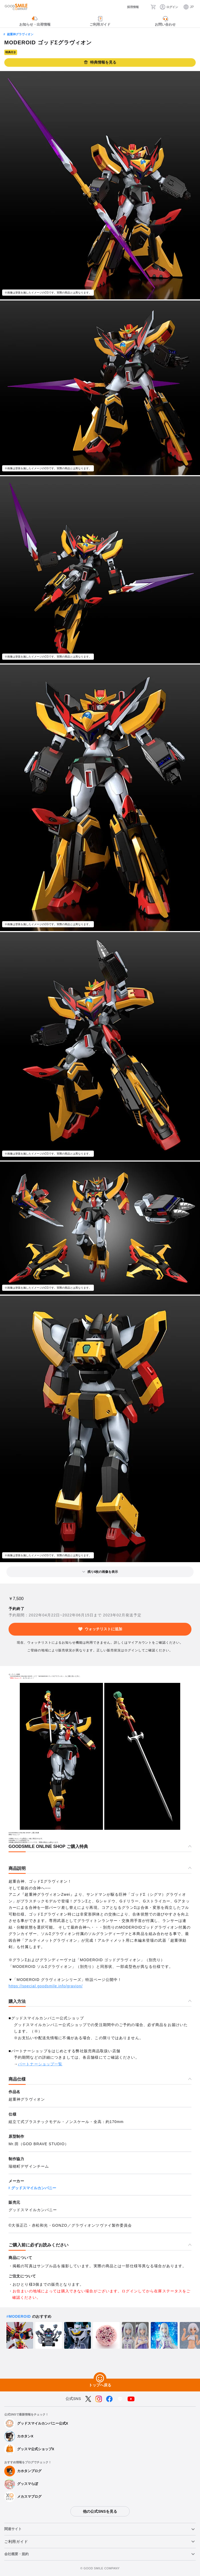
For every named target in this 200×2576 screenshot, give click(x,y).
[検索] (144, 7)
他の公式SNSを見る (100, 2511)
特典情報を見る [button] (100, 62)
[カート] (153, 7)
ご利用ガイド (16, 2541)
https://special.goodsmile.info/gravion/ (46, 1986)
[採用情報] (128, 7)
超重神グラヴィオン (20, 34)
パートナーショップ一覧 (40, 2064)
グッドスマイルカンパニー (33, 2188)
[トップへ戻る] (100, 2378)
